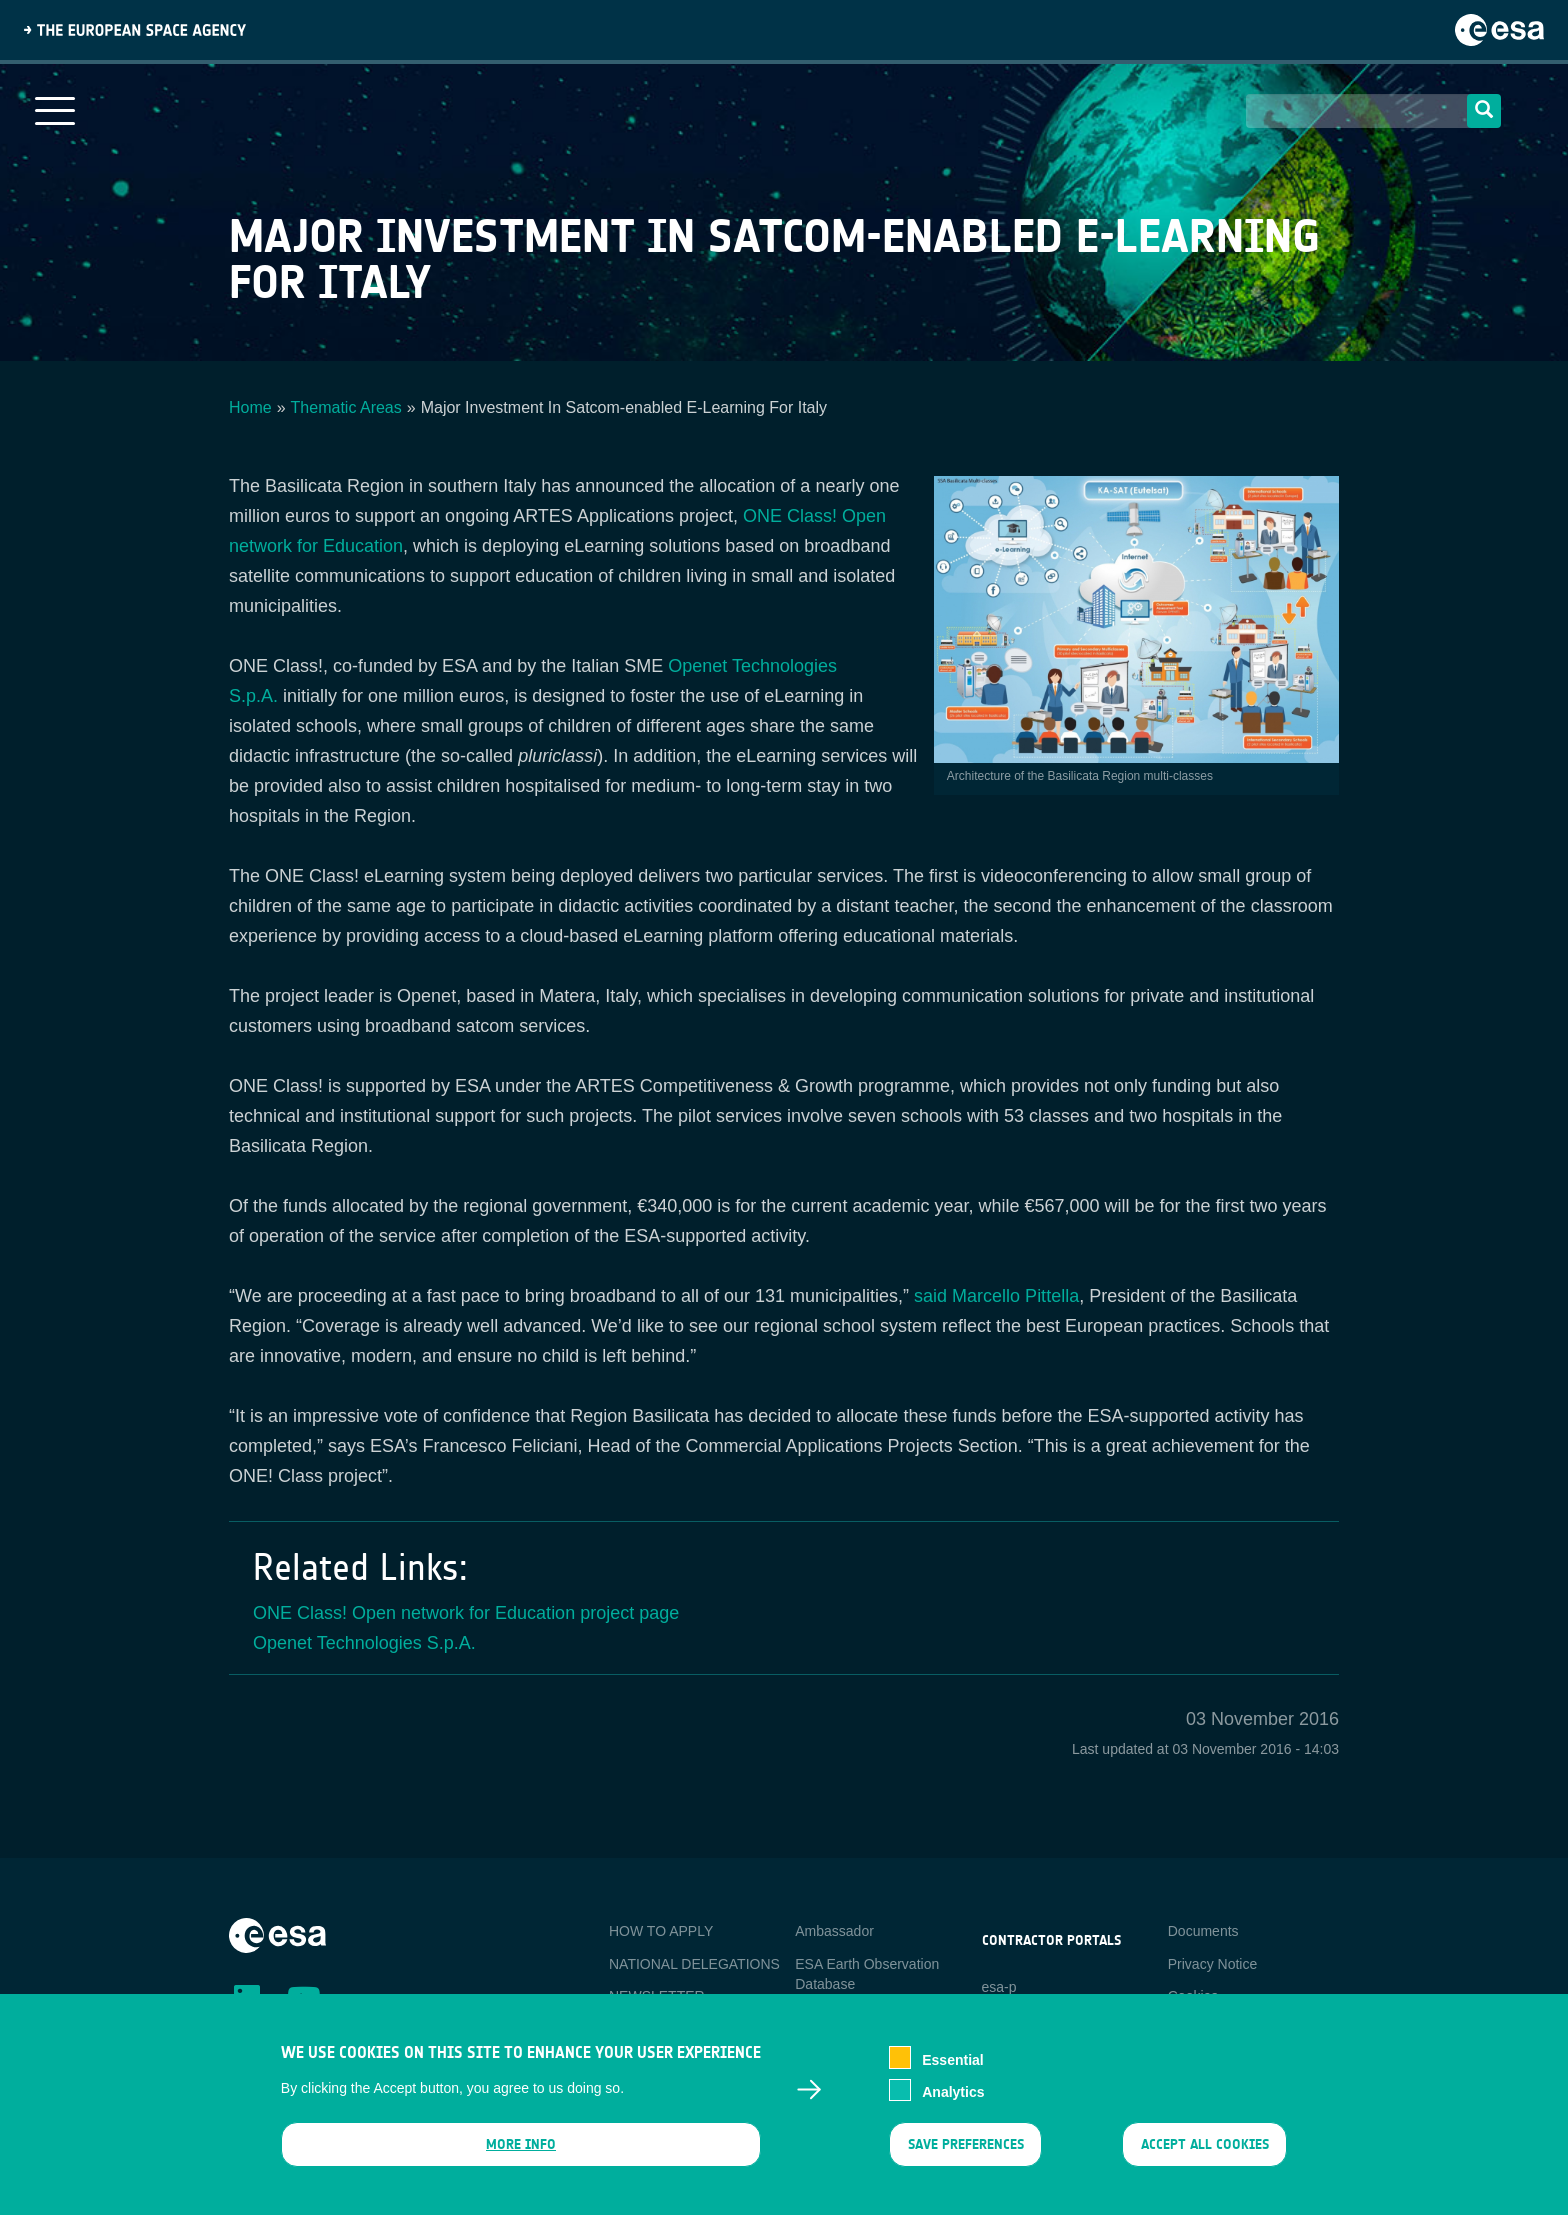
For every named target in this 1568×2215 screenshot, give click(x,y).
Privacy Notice (1212, 1964)
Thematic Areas (346, 407)
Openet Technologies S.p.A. (364, 1643)
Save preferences (965, 2157)
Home (250, 407)
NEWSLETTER (657, 1996)
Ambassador (834, 1931)
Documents (1203, 1931)
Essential (952, 2072)
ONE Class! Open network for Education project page (466, 1613)
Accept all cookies (1205, 2157)
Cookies (1193, 1996)
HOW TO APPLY (661, 1931)
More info (521, 2157)
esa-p (999, 1987)
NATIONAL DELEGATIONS (694, 1964)
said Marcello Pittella (996, 1296)
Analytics (953, 2104)
